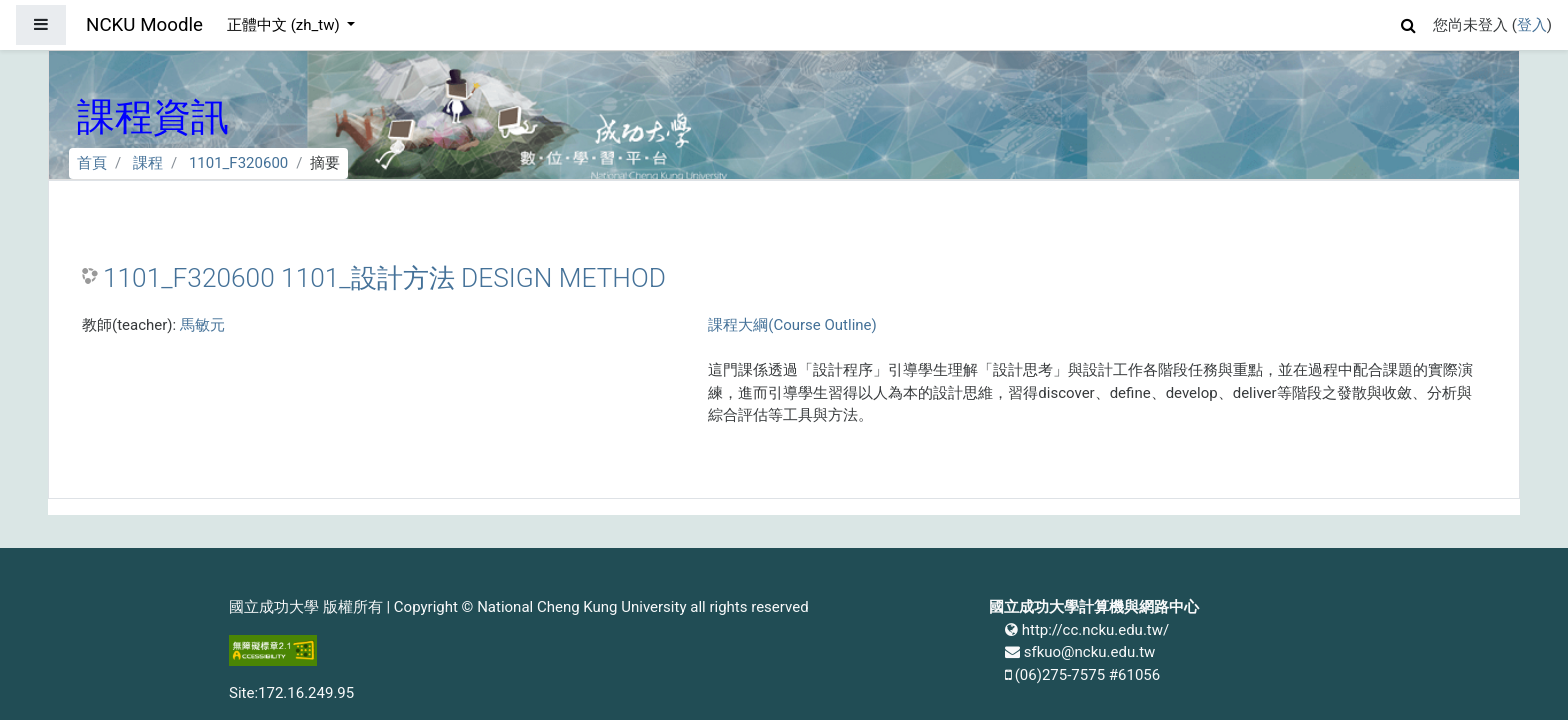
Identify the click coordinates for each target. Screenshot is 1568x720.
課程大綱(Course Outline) (792, 325)
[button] (1409, 22)
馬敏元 (202, 325)
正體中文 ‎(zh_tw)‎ (285, 25)
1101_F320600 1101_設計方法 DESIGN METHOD (384, 278)
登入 (1532, 25)
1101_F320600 (238, 163)
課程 (148, 163)
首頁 (92, 163)
